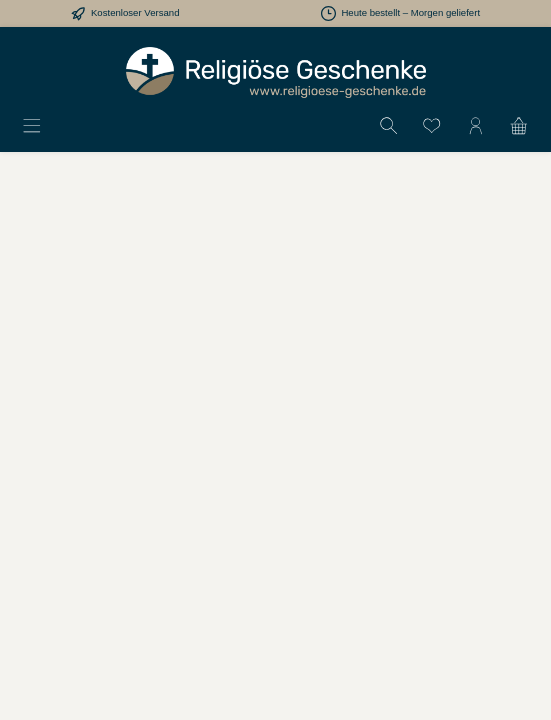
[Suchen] (389, 125)
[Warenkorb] (519, 125)
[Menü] (32, 125)
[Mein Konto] (476, 125)
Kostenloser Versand (135, 12)
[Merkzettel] (432, 125)
